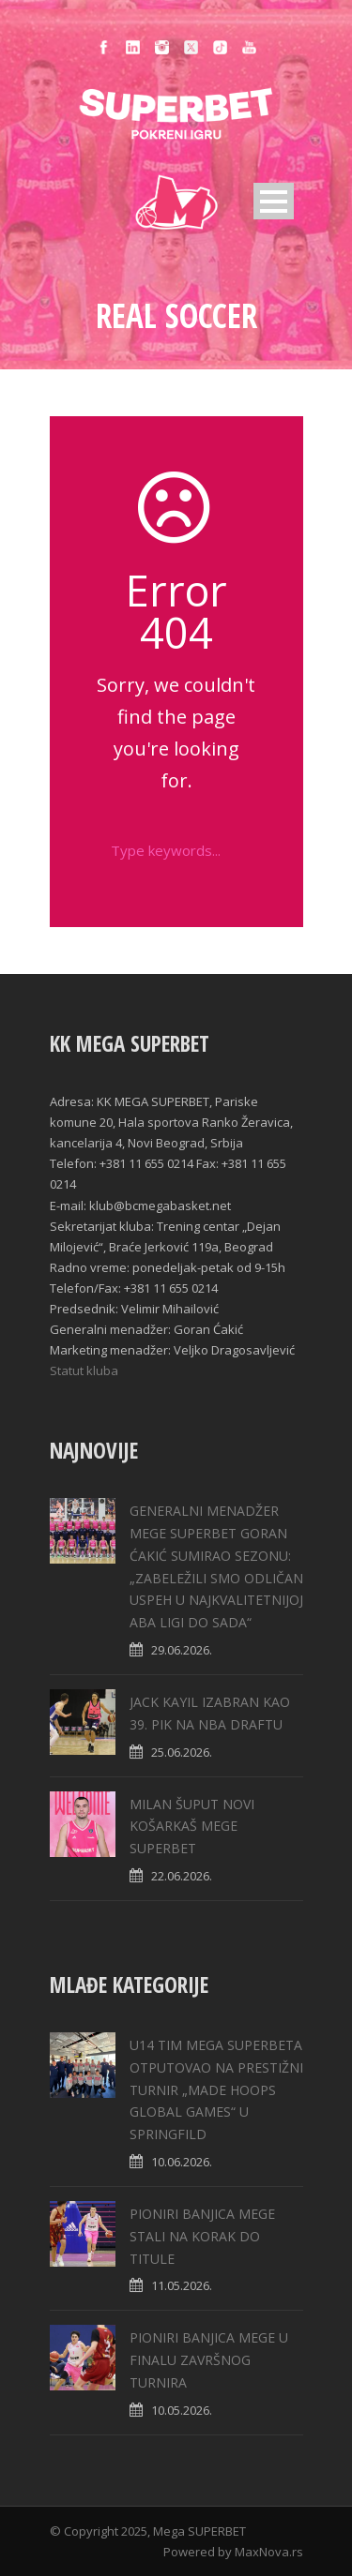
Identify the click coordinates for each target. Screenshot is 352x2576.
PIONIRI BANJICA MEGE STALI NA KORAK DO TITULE (202, 2236)
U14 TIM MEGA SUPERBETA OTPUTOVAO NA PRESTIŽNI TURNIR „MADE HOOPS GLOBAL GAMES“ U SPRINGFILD (216, 2089)
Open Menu (273, 201)
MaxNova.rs (269, 2551)
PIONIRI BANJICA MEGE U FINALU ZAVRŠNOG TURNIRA (209, 2360)
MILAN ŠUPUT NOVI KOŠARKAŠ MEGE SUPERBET (192, 1826)
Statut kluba (84, 1370)
